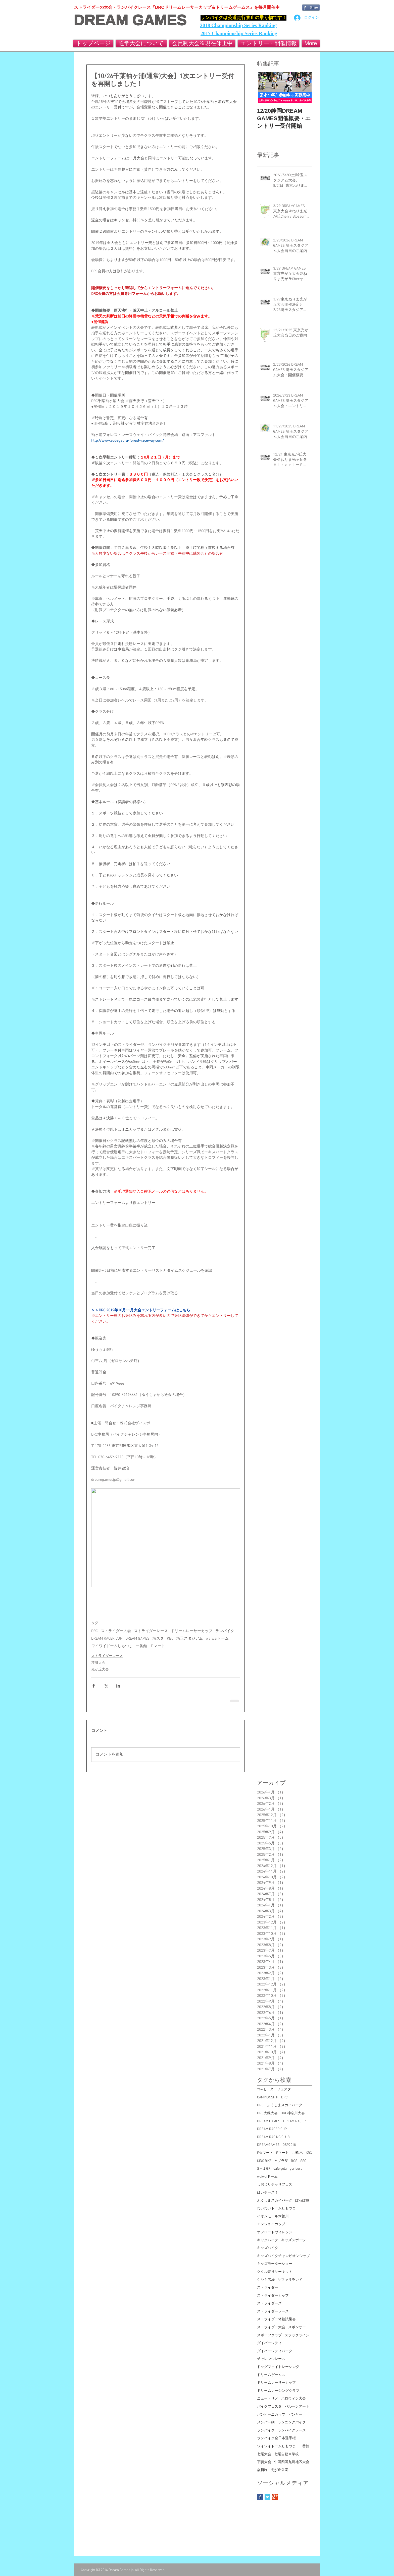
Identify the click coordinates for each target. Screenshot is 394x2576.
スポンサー (297, 2327)
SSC (303, 2161)
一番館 (141, 1646)
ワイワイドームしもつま (112, 1646)
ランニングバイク (292, 2422)
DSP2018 (289, 2145)
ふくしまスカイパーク (274, 2201)
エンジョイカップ (271, 2224)
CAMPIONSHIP (267, 2097)
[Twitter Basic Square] (267, 2497)
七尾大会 (264, 2454)
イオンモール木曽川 (273, 2216)
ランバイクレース (292, 2430)
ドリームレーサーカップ (191, 1631)
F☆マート (265, 2153)
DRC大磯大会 (267, 2113)
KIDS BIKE (264, 2161)
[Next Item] (304, 88)
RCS (294, 2161)
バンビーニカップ (271, 2415)
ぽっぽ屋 (302, 2201)
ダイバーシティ (269, 2343)
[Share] (311, 8)
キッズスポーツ (293, 2240)
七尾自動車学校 (286, 2454)
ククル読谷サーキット (274, 2272)
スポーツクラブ (269, 2335)
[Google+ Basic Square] (275, 2497)
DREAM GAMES (130, 20)
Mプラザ (281, 2161)
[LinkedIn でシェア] (118, 1685)
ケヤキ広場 (266, 2280)
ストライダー (267, 2288)
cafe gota (280, 2169)
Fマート (282, 2153)
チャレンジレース (271, 2359)
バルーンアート (297, 2407)
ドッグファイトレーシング (278, 2367)
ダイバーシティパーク (274, 2351)
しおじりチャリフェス (274, 2184)
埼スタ (158, 1638)
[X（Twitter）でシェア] (106, 1685)
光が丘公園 (279, 2470)
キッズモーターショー (274, 2264)
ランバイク (224, 1631)
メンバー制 (266, 2422)
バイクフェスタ (269, 2407)
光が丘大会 (100, 1669)
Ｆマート (157, 1646)
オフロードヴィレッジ (274, 2232)
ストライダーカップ (273, 2296)
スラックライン (297, 2335)
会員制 (262, 2470)
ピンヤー (295, 2415)
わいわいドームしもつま (276, 2208)
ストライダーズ (269, 2303)
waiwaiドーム (217, 1638)
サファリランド (290, 2280)
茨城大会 (98, 1663)
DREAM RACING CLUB (273, 2137)
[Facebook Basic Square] (260, 2497)
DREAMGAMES (268, 2145)
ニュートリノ (267, 2399)
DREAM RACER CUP (106, 1638)
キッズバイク (267, 2248)
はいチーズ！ (267, 2193)
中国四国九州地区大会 (291, 2462)
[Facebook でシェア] (93, 1685)
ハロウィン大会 (293, 2399)
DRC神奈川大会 (293, 2113)
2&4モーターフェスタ (274, 2089)
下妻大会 (264, 2462)
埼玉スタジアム (189, 1638)
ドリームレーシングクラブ (278, 2391)
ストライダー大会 (116, 1631)
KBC (170, 1638)
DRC (94, 1631)
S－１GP (263, 2169)
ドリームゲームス (271, 2375)
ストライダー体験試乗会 (276, 2319)
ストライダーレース (151, 1631)
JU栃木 (297, 2153)
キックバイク (267, 2240)
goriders (296, 2169)
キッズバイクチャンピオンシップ (283, 2256)
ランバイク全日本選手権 (276, 2438)
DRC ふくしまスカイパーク (279, 2105)
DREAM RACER (294, 2121)
